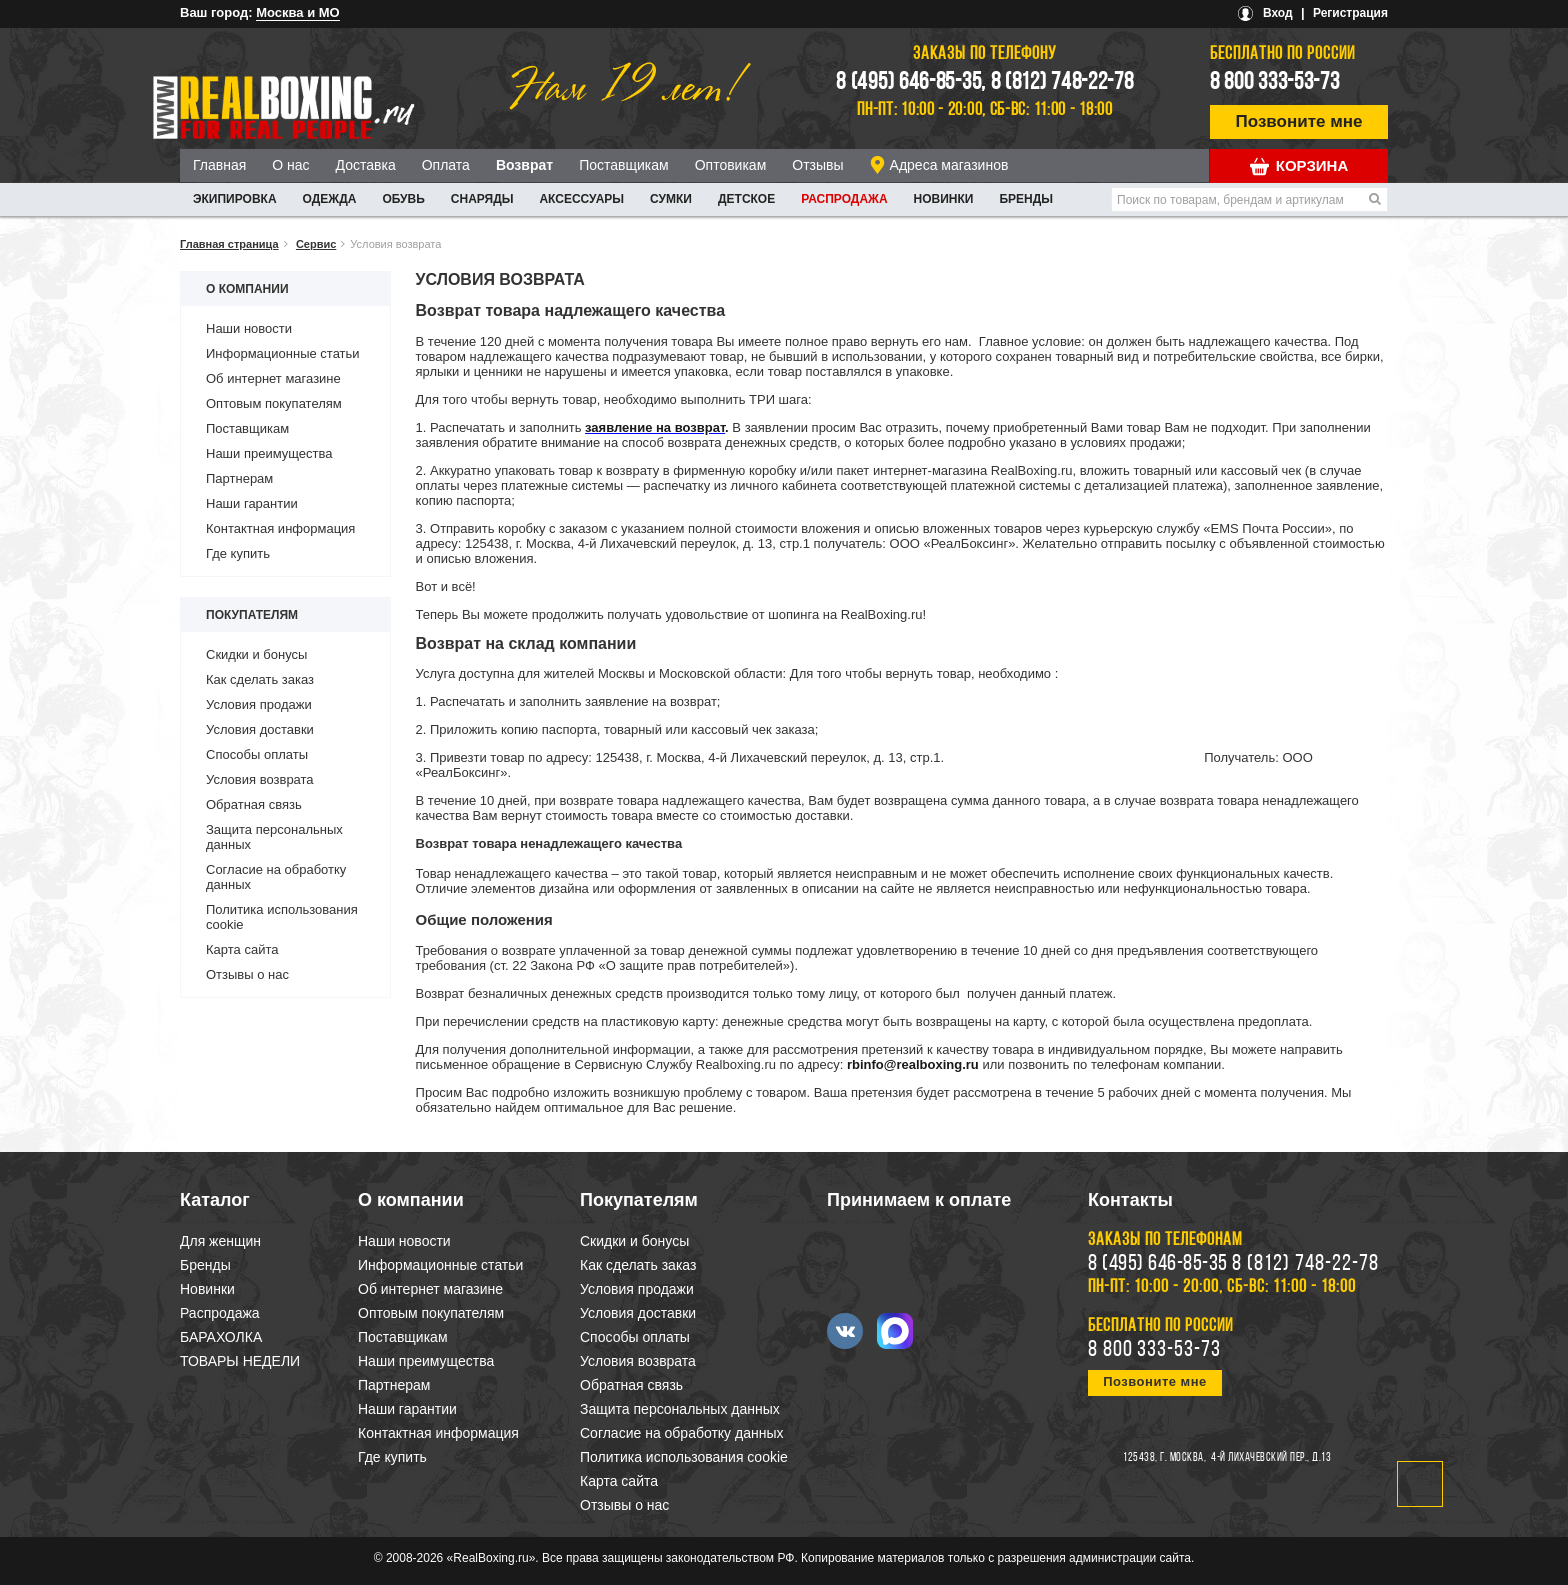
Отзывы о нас (247, 974)
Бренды (1026, 199)
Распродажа (844, 199)
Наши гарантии (252, 503)
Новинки (944, 199)
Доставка (366, 165)
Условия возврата (260, 779)
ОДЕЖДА (330, 199)
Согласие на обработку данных (682, 1433)
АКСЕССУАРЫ (581, 199)
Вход (1278, 13)
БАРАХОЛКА (221, 1337)
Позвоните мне (1299, 121)
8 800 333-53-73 (1275, 83)
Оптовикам (731, 165)
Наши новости (249, 328)
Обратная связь (254, 804)
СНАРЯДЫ (482, 199)
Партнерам (239, 478)
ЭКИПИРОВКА (235, 199)
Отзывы (817, 165)
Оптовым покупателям (274, 403)
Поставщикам (624, 165)
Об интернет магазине (273, 378)
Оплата (446, 165)
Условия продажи (259, 704)
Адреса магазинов (949, 165)
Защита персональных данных (680, 1409)
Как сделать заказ (260, 679)
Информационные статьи (283, 353)
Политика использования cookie (684, 1457)
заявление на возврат (655, 427)
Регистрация (1350, 13)
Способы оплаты (257, 754)
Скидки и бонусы (256, 654)
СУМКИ (671, 199)
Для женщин (220, 1241)
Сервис (316, 244)
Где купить (238, 553)
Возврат (524, 165)
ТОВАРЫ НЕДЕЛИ (240, 1361)
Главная (219, 165)
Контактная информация (280, 528)
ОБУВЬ (403, 199)
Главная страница (229, 244)
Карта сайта (242, 949)
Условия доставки (260, 729)
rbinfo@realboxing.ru (913, 1064)
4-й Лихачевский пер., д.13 (1271, 1458)
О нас (290, 165)
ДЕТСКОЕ (746, 199)
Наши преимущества (269, 453)
